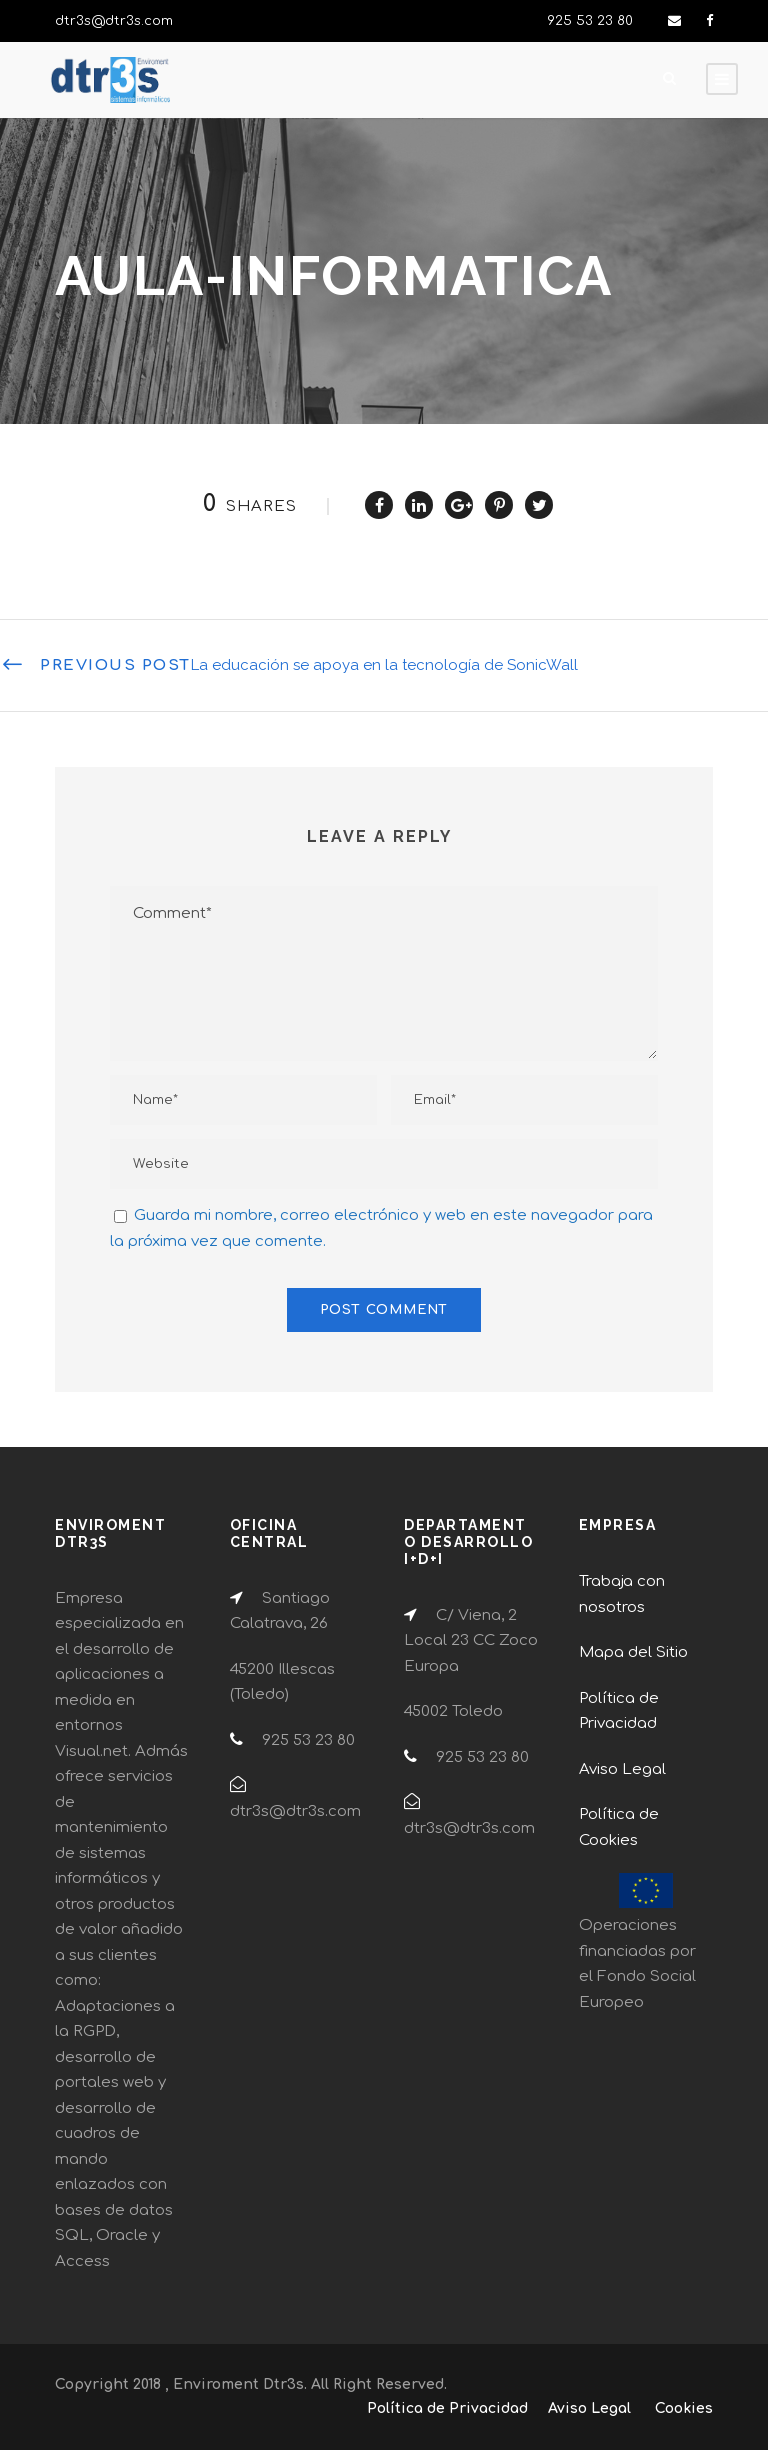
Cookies (684, 2408)
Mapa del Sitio (633, 1652)
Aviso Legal (622, 1769)
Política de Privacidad (447, 2408)
